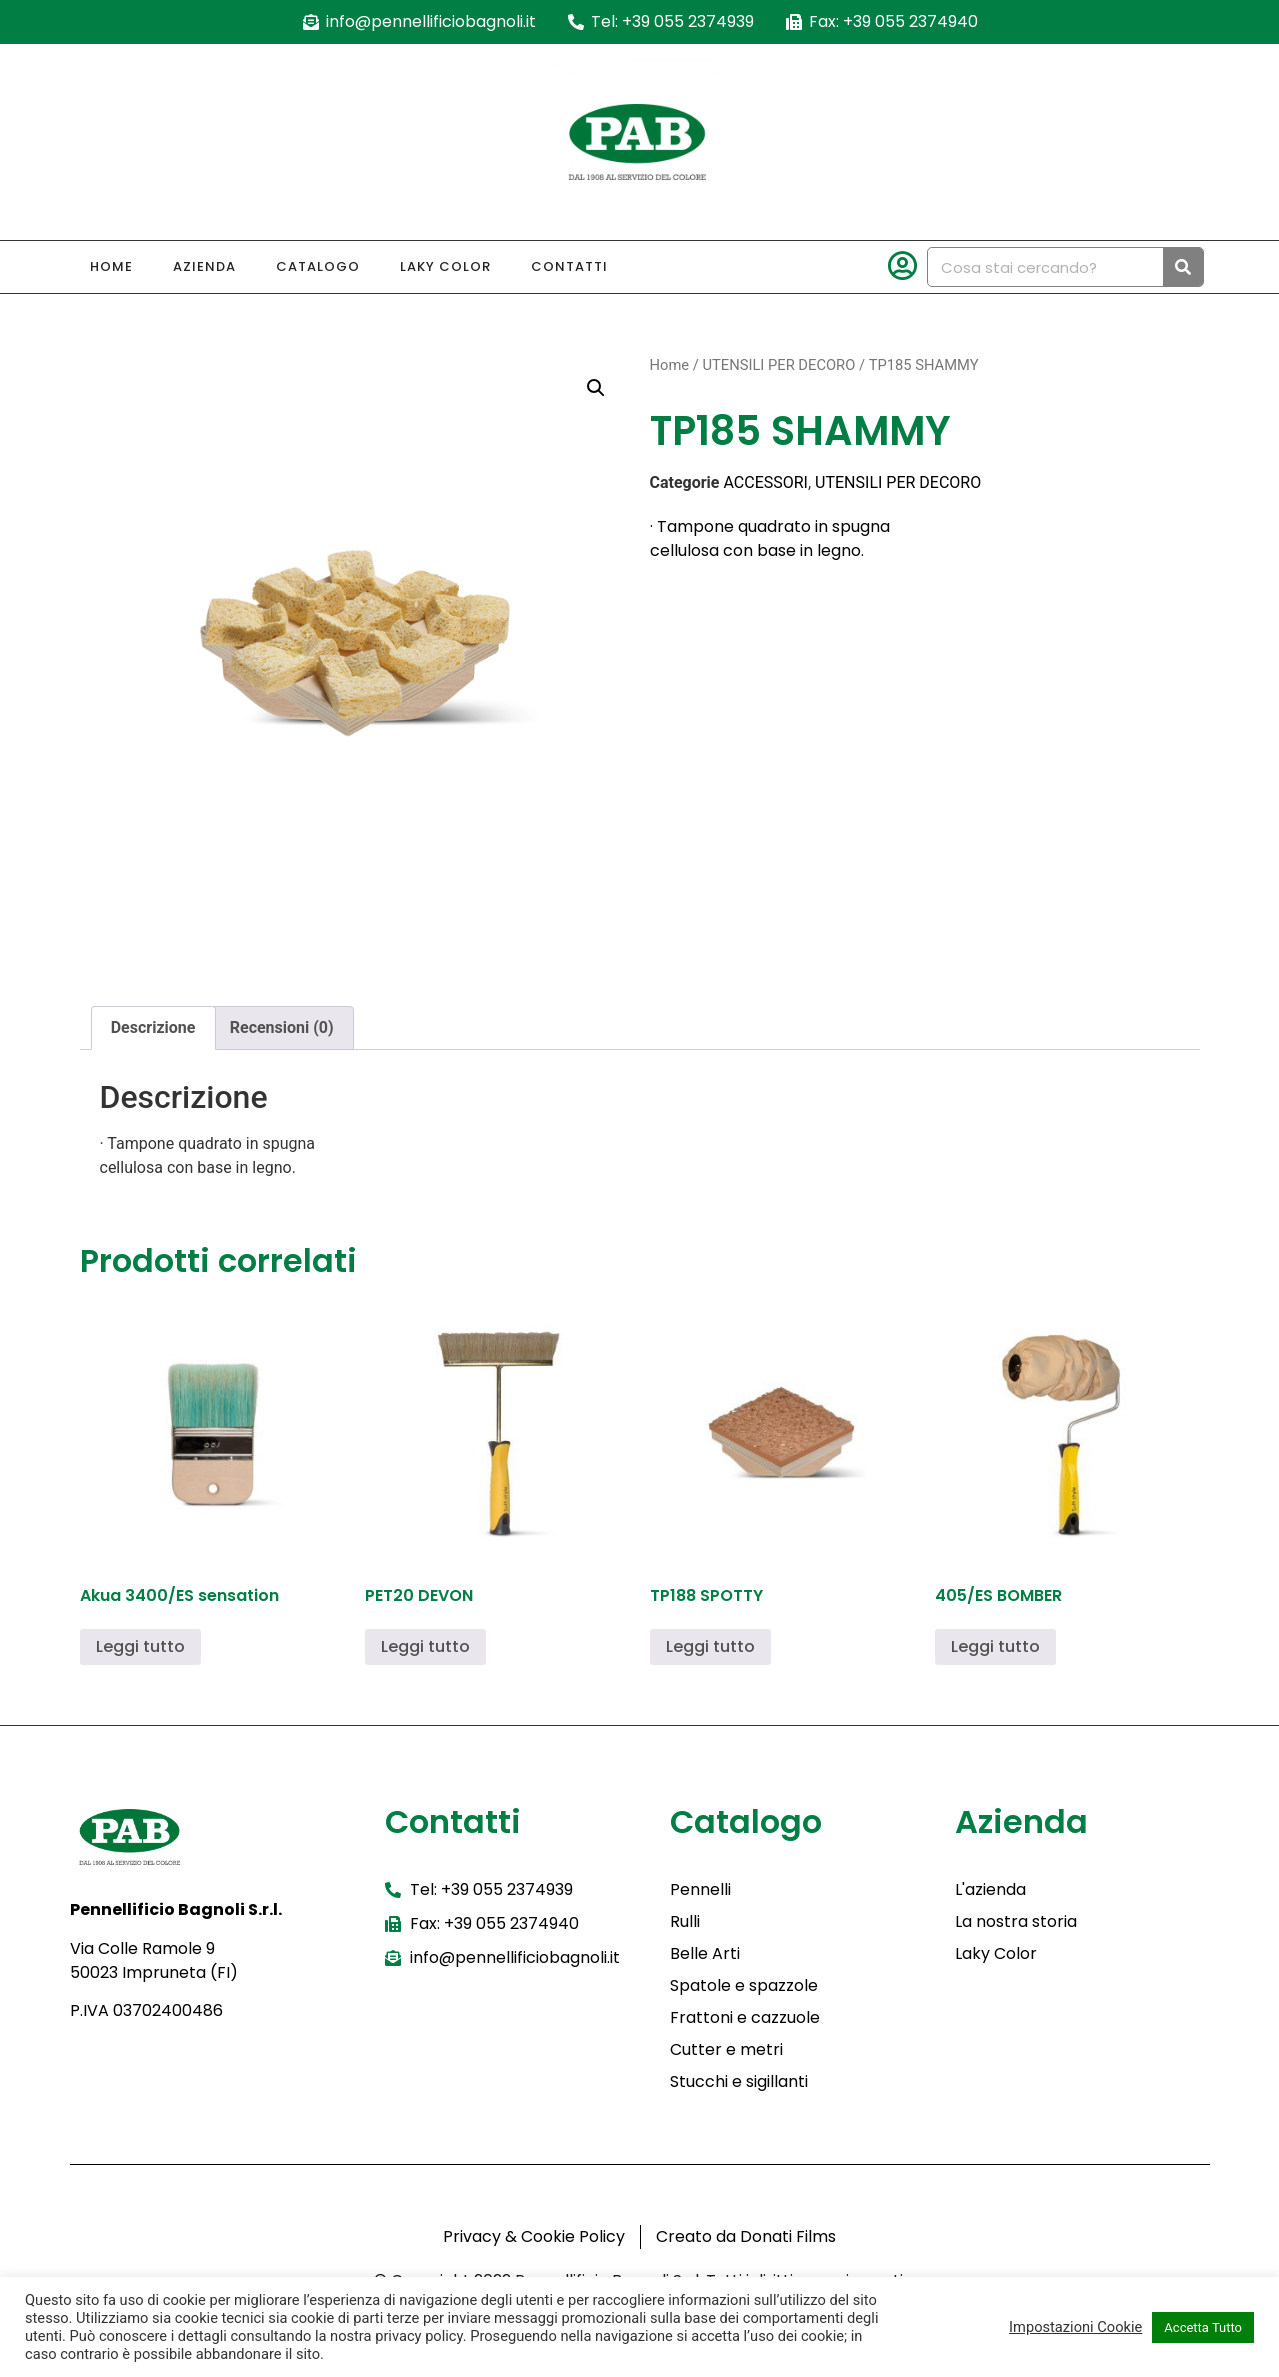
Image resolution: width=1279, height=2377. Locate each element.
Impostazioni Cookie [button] (1075, 2327)
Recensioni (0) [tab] (282, 1027)
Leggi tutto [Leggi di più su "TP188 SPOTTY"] (710, 1646)
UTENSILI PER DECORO (778, 365)
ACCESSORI (765, 482)
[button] (596, 388)
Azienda (204, 266)
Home (111, 266)
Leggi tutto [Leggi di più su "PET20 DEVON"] (425, 1646)
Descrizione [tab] (153, 1027)
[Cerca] (1183, 267)
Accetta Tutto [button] (1203, 2327)
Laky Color (445, 266)
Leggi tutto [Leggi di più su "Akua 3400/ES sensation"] (140, 1646)
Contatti (569, 266)
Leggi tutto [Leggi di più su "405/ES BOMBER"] (995, 1646)
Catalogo (318, 266)
